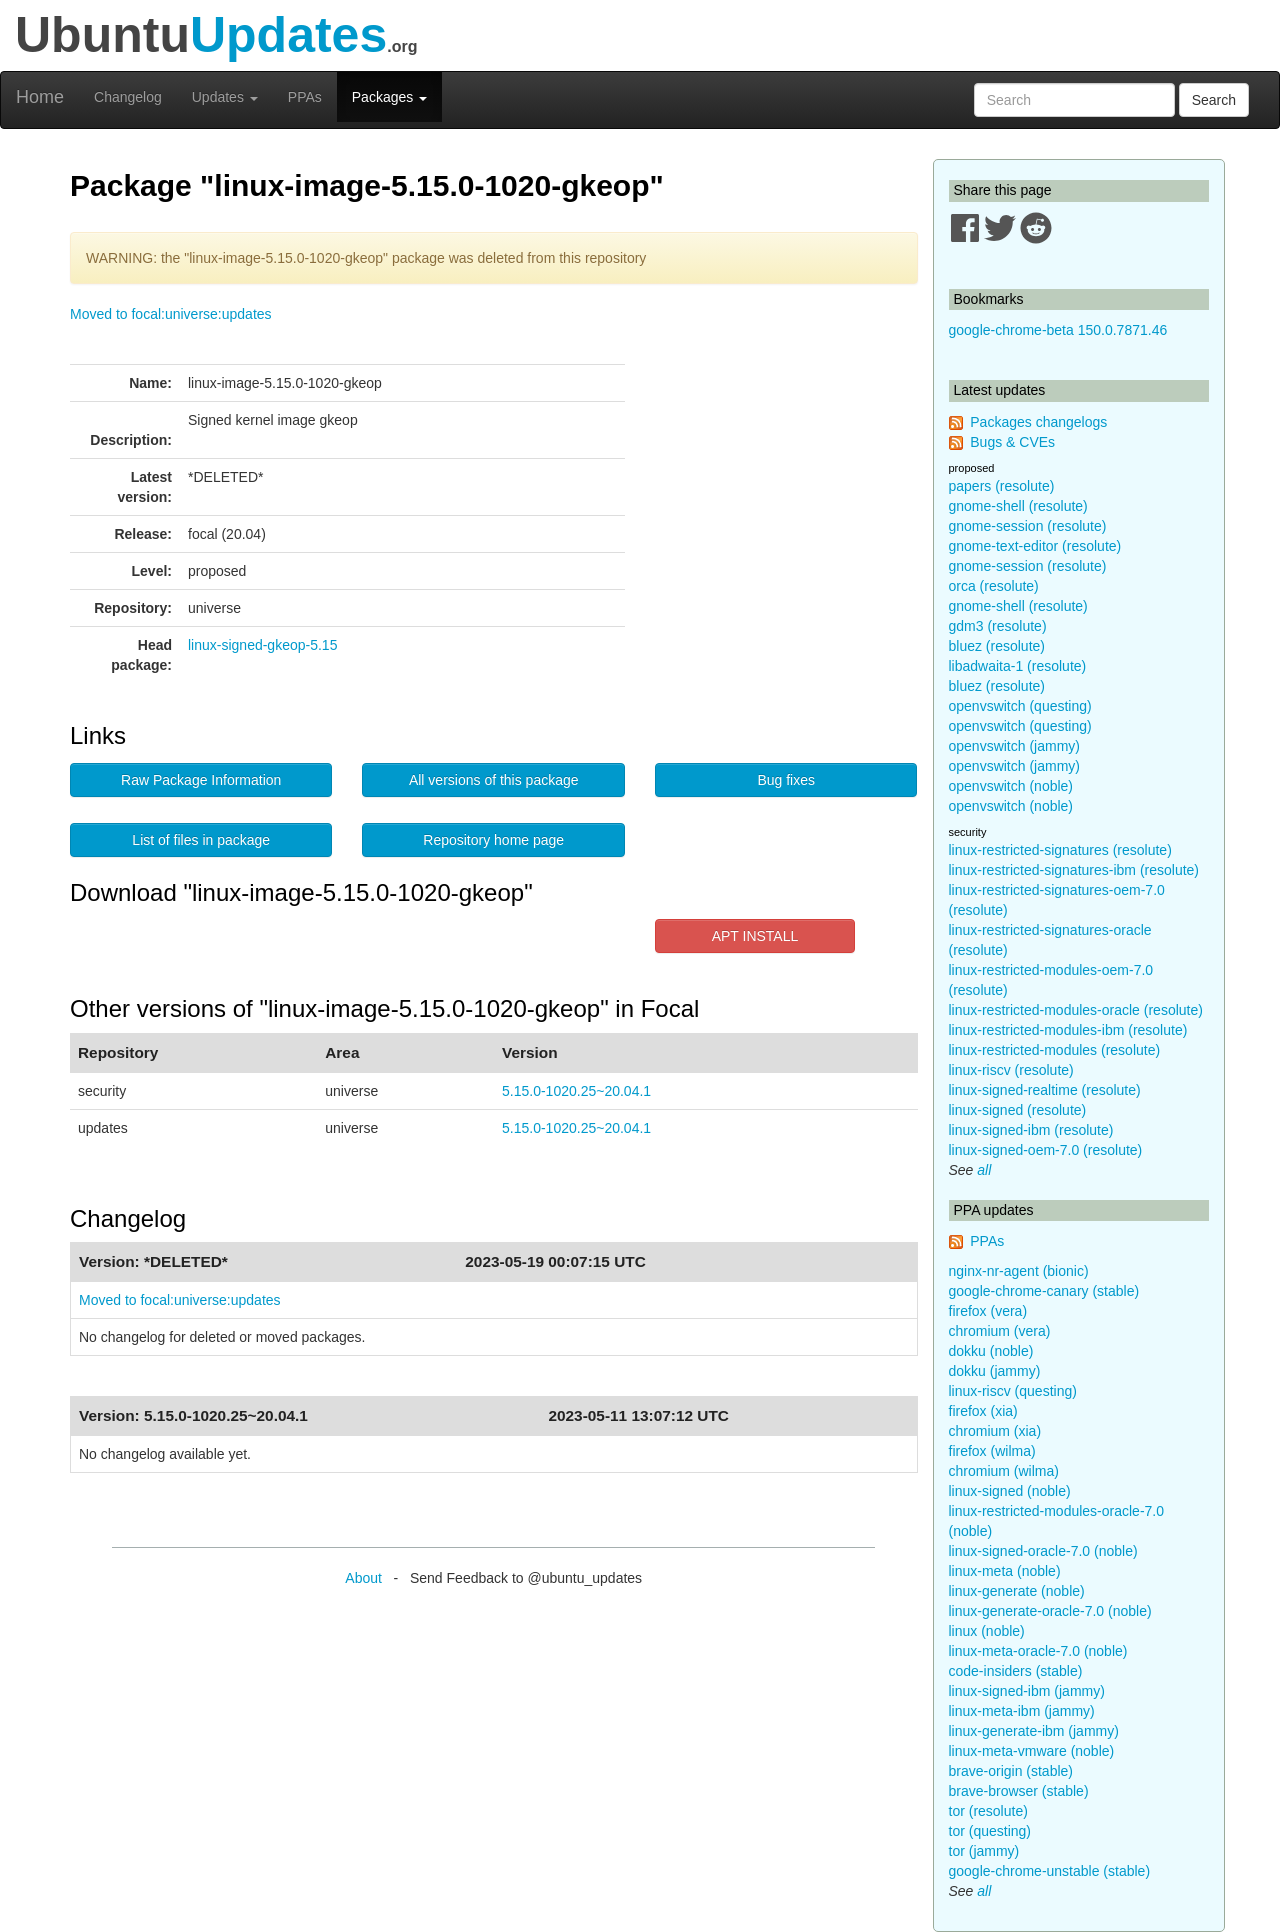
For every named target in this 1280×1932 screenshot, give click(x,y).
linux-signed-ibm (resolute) (1031, 1130)
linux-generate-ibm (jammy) (1034, 1731)
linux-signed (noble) (1010, 1491)
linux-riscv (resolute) (1011, 1070)
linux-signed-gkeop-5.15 (262, 645)
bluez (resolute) (997, 646)
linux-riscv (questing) (1013, 1391)
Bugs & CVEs (1012, 442)
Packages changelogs (1038, 422)
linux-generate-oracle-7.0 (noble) (1050, 1611)
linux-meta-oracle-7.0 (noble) (1038, 1651)
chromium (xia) (995, 1431)
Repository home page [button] (493, 840)
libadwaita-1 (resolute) (1018, 666)
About (363, 1578)
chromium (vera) (1000, 1331)
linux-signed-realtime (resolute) (1045, 1090)
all (984, 1170)
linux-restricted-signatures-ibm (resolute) (1074, 870)
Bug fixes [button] (786, 780)
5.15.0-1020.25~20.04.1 (576, 1091)
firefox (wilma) (992, 1451)
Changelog (128, 97)
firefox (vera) (988, 1311)
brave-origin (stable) (1011, 1771)
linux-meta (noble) (1005, 1571)
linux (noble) (987, 1631)
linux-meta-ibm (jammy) (1022, 1711)
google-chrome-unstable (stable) (1050, 1871)
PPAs (305, 97)
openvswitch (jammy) (1014, 746)
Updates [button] (225, 97)
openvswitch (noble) (1011, 786)
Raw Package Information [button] (201, 780)
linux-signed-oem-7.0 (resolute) (1046, 1150)
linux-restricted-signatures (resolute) (1060, 850)
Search (1214, 100)
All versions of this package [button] (494, 780)
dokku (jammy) (995, 1371)
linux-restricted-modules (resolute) (1055, 1050)
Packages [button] (389, 97)
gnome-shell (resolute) (1018, 506)
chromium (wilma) (1004, 1471)
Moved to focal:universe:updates (171, 314)
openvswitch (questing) (1020, 706)
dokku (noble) (991, 1351)
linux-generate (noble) (1017, 1591)
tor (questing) (990, 1831)
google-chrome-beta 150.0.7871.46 (1058, 330)
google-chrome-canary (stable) (1044, 1291)
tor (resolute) (988, 1811)
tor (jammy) (984, 1851)
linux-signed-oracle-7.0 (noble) (1043, 1551)
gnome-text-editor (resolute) (1035, 546)
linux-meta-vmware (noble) (1032, 1751)
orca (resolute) (994, 586)
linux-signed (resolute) (1018, 1110)
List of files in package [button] (201, 840)
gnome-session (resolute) (1028, 526)
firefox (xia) (983, 1411)
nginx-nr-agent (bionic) (1019, 1271)
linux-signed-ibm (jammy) (1027, 1691)
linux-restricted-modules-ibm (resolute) (1068, 1030)
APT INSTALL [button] (755, 936)
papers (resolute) (1002, 486)
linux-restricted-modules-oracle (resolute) (1076, 1010)
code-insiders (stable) (1016, 1671)
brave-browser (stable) (1019, 1791)
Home (40, 97)
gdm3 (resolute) (998, 626)
